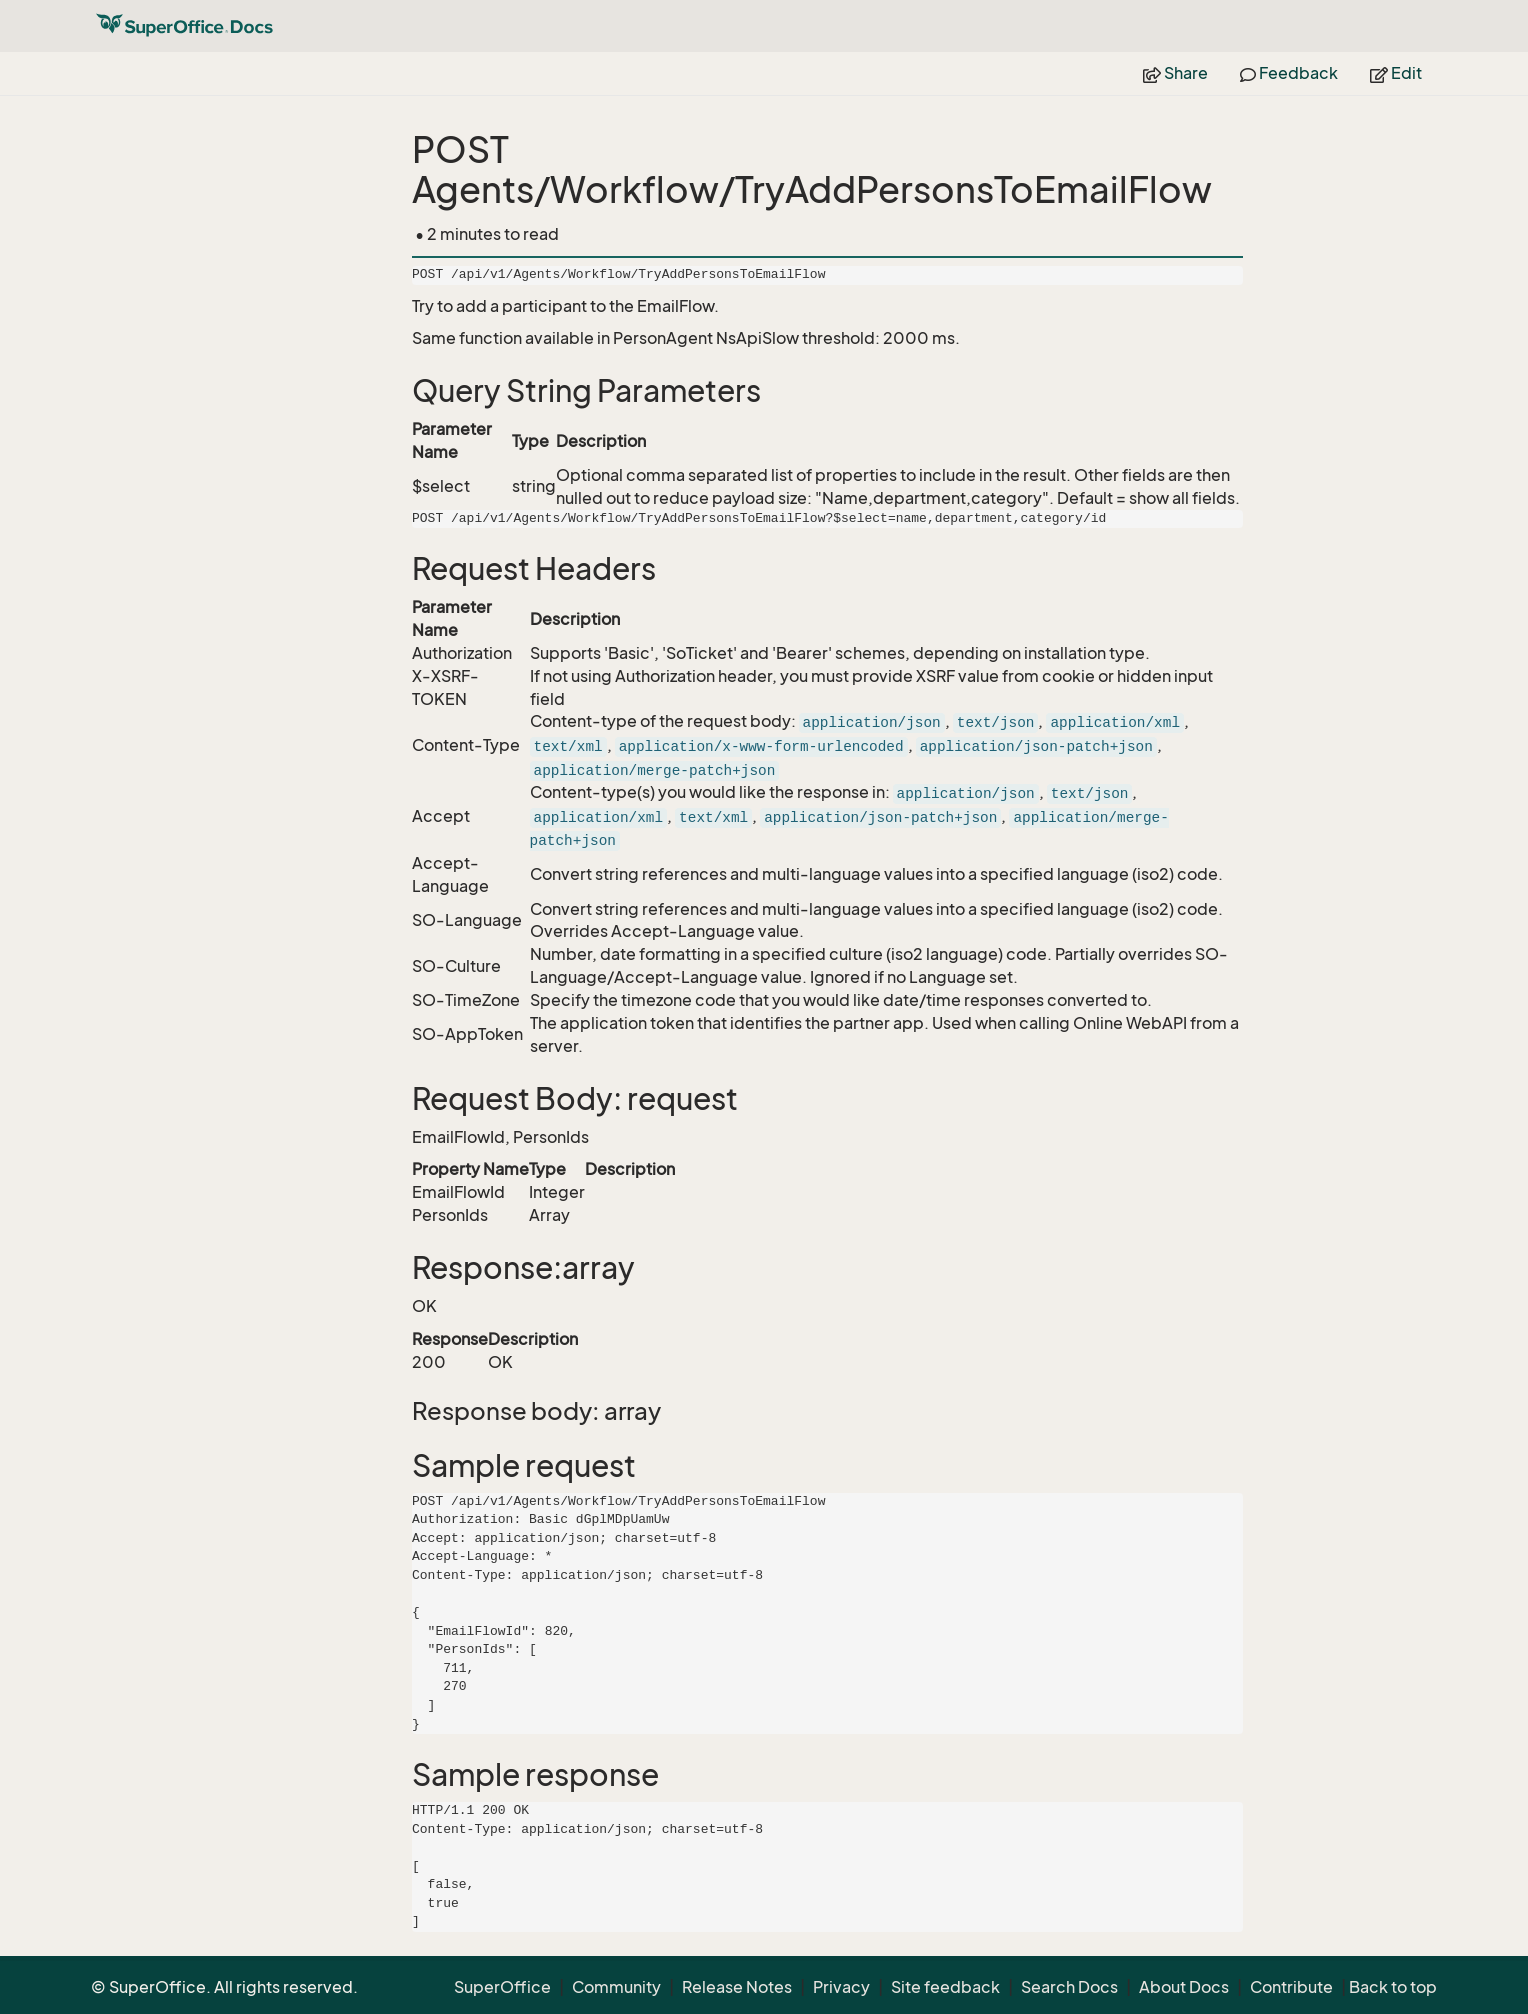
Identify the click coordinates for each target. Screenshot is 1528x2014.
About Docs (1184, 1987)
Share (1175, 73)
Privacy (841, 1987)
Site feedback (945, 1987)
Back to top (1393, 1987)
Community (616, 1987)
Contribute (1291, 1987)
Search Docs (1069, 1987)
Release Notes (737, 1987)
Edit (1396, 73)
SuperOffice (502, 1987)
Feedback (1289, 73)
